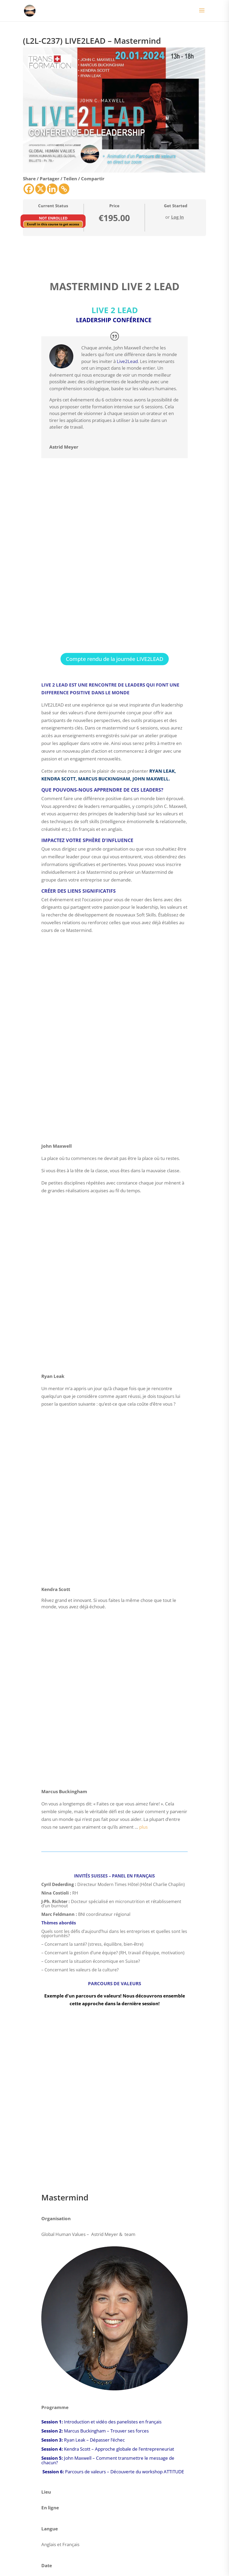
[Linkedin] (52, 189)
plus (143, 1827)
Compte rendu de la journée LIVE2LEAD (114, 659)
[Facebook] (28, 189)
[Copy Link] (64, 189)
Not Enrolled (53, 218)
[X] (40, 189)
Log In (177, 217)
